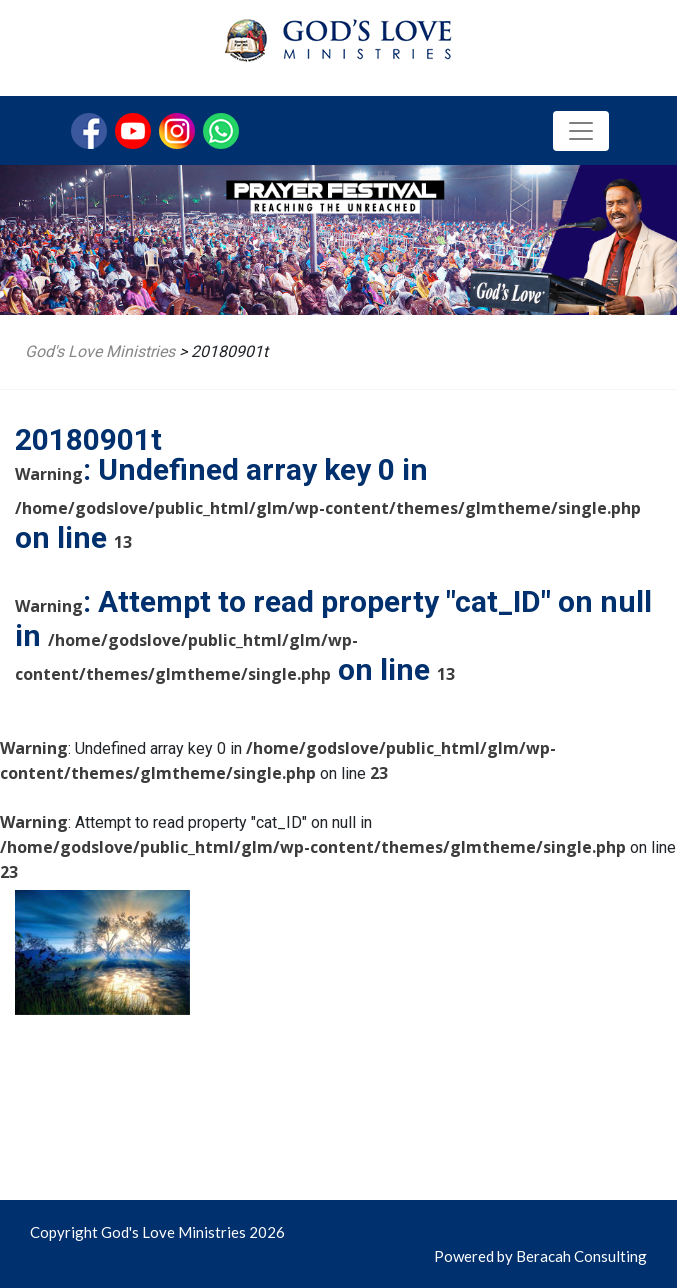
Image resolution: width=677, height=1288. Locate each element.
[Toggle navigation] (581, 131)
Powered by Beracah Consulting (540, 1256)
